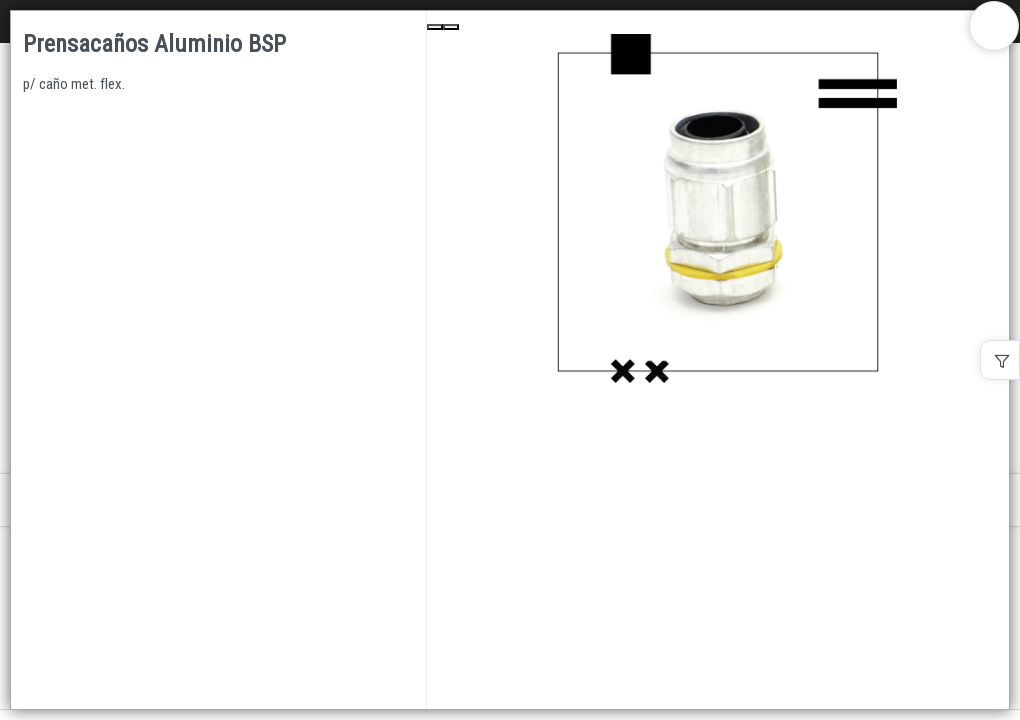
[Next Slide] (451, 27)
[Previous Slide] (435, 27)
